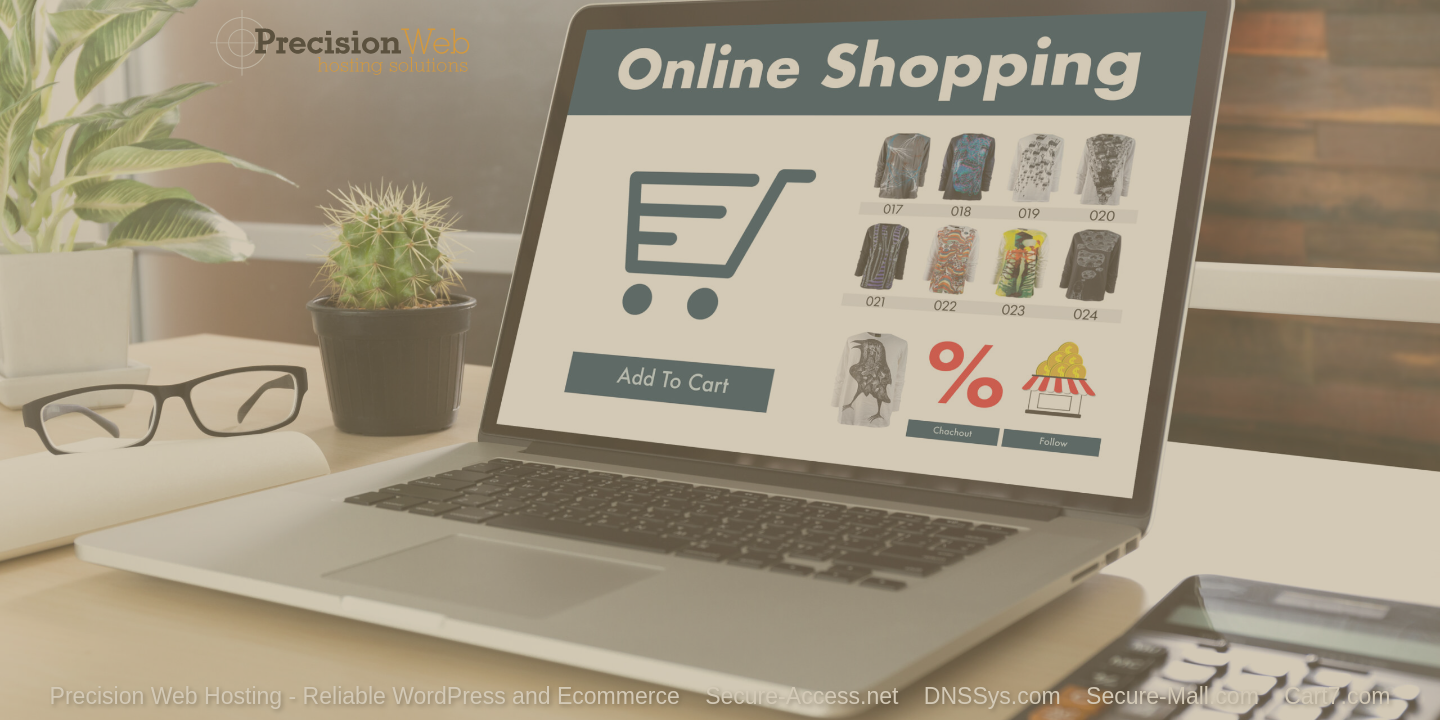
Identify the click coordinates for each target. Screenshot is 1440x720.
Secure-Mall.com (1172, 696)
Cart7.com (1337, 696)
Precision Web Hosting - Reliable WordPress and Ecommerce (365, 696)
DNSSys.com (992, 696)
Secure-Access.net (801, 696)
